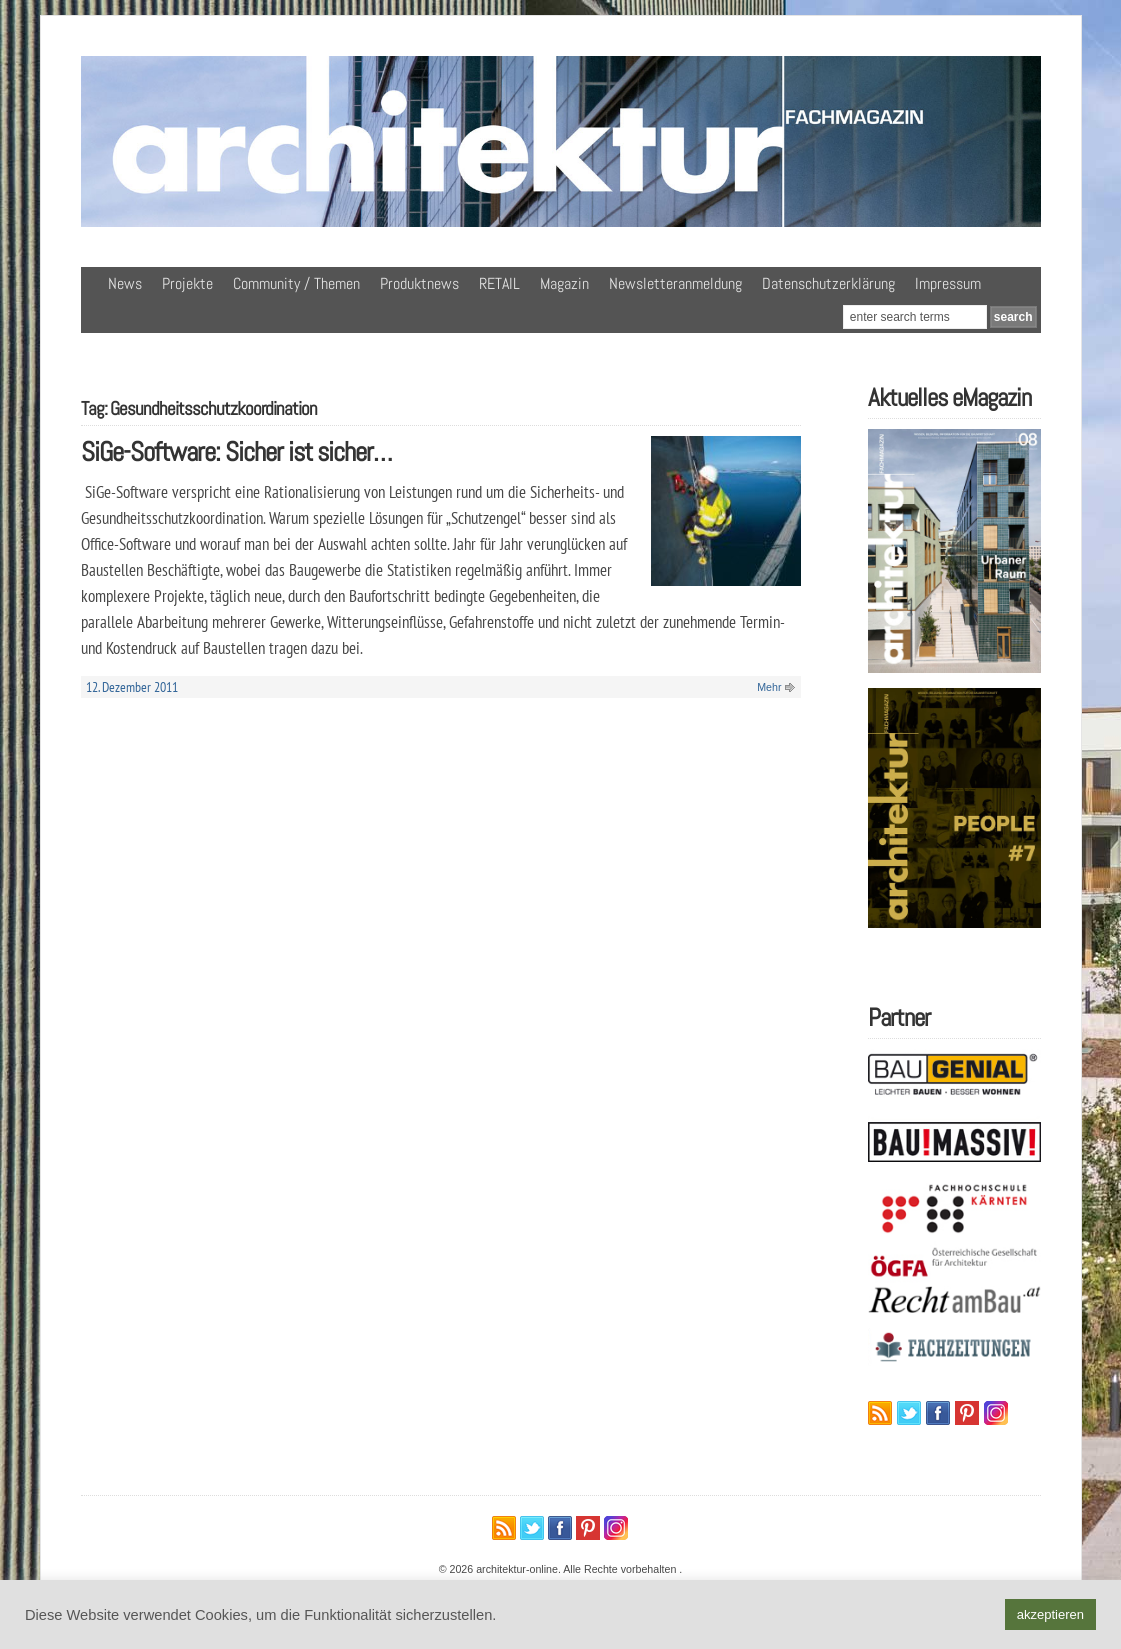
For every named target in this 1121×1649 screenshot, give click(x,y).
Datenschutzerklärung (828, 283)
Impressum (948, 283)
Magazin (564, 283)
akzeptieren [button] (1050, 1614)
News (125, 283)
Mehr (769, 687)
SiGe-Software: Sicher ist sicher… (236, 451)
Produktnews (419, 283)
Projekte (187, 283)
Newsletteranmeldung (675, 283)
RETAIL (499, 283)
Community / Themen (296, 283)
